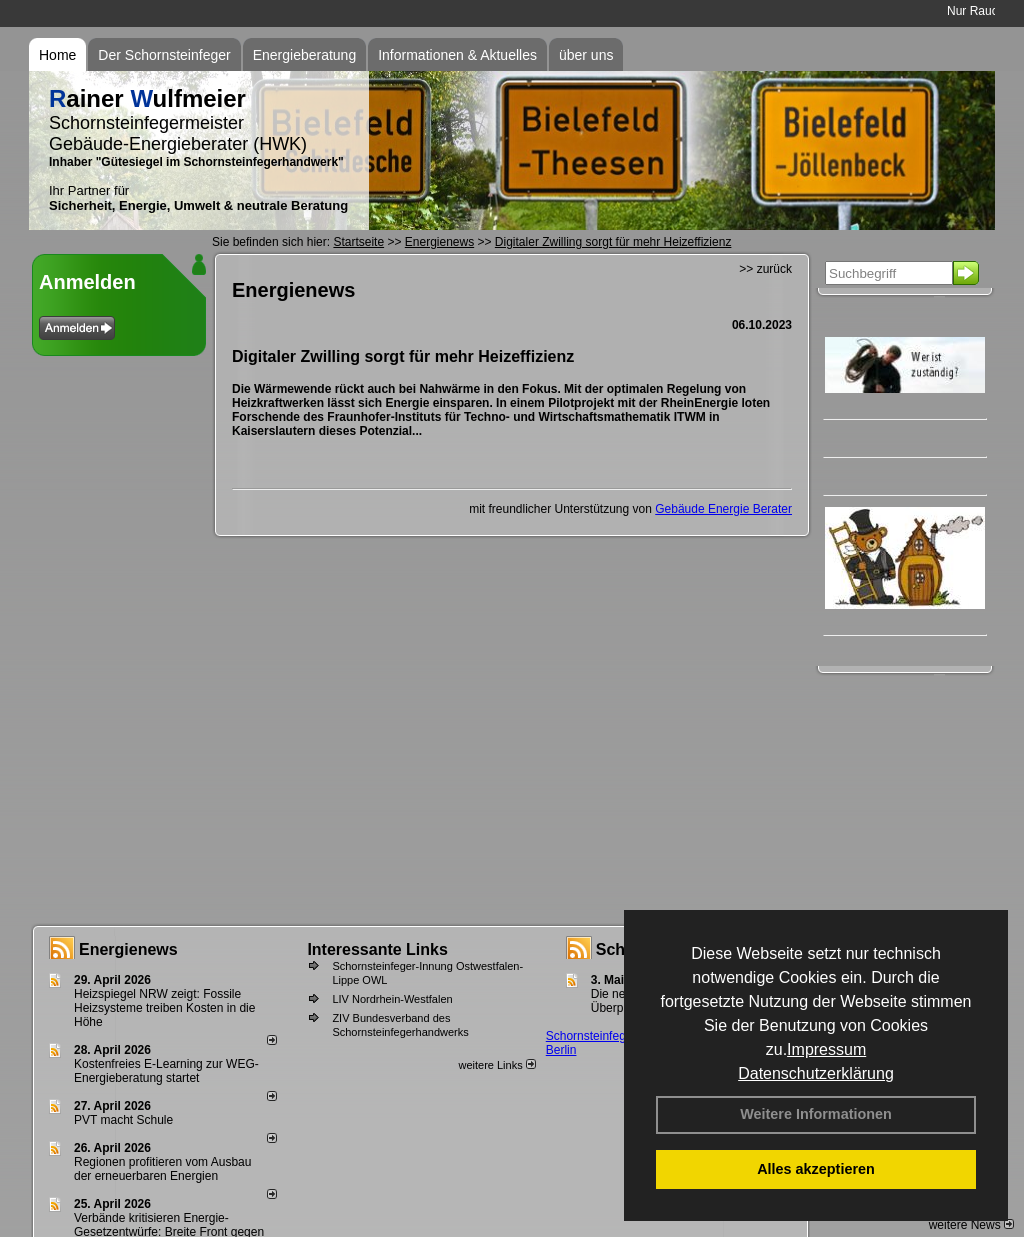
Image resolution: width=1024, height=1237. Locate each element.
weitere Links (496, 1065)
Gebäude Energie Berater (723, 509)
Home (57, 55)
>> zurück (765, 269)
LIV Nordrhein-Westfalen (392, 999)
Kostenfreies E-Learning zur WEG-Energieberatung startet (166, 1071)
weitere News (971, 1225)
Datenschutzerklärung (816, 1073)
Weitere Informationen (816, 1114)
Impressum (826, 1049)
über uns (586, 55)
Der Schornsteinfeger (164, 55)
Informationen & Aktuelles (457, 55)
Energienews (128, 949)
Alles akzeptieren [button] (816, 1169)
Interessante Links (377, 949)
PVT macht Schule (123, 1120)
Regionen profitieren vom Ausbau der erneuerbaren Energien (162, 1169)
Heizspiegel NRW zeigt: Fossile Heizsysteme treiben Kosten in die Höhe (164, 1008)
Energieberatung (305, 55)
